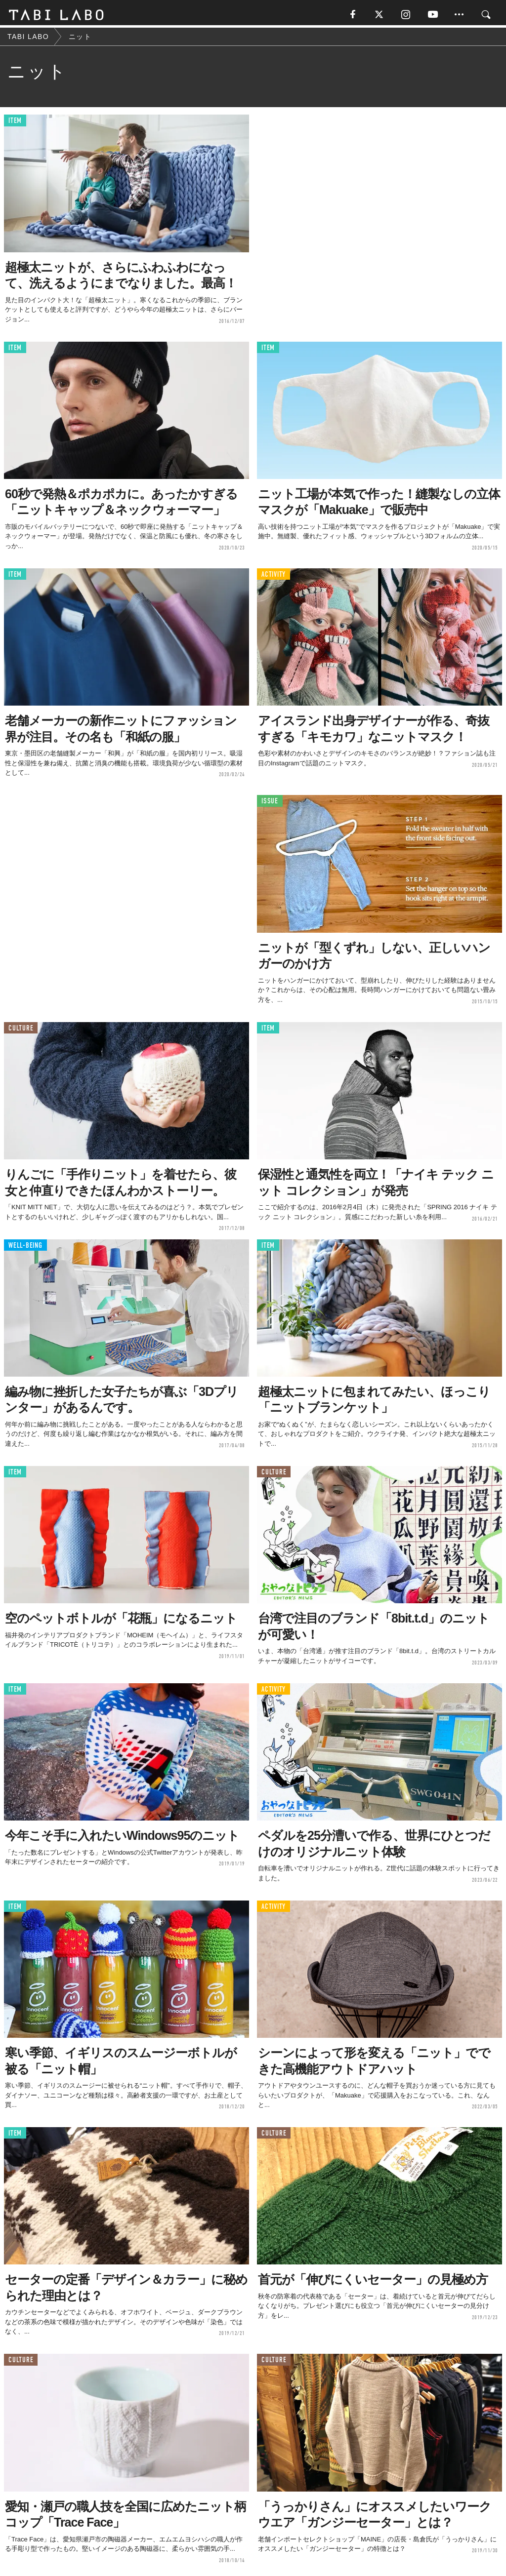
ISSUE (269, 803)
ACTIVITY (273, 576)
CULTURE (20, 1030)
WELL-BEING (25, 1247)
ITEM (15, 123)
